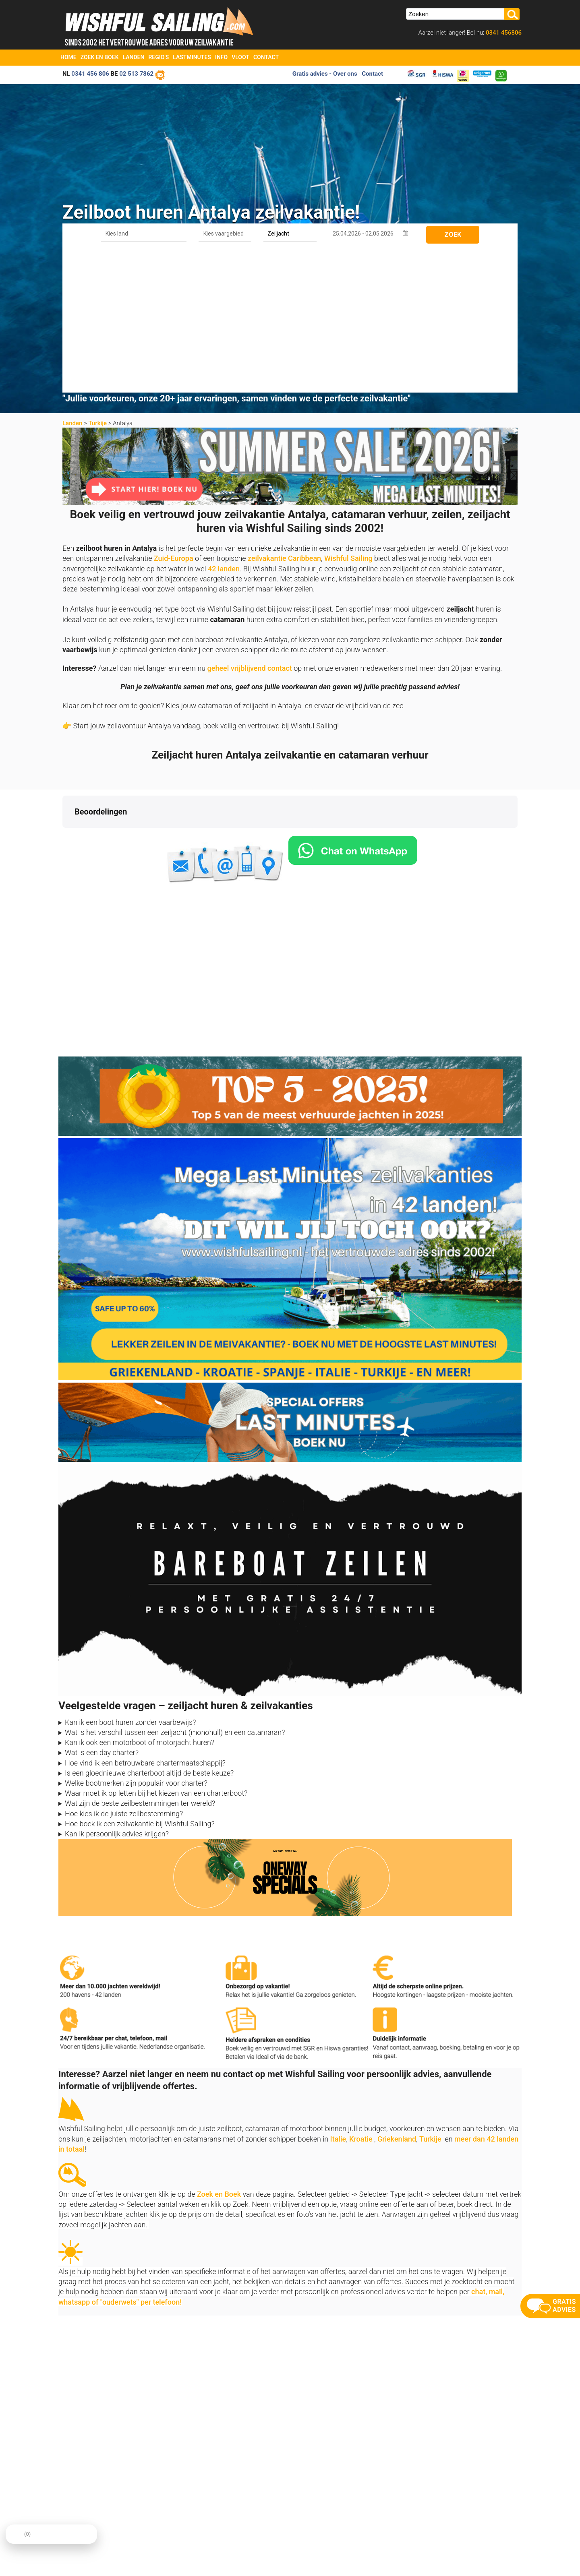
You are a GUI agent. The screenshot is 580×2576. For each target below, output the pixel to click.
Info (221, 57)
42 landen (224, 426)
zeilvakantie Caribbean (284, 415)
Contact (266, 57)
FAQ (294, 2531)
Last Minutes (305, 2501)
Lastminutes (192, 57)
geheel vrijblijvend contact (249, 525)
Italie (338, 1996)
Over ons (186, 2501)
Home (68, 57)
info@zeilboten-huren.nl (90, 2501)
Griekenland (396, 1996)
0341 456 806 (90, 73)
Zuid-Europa (173, 415)
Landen (134, 57)
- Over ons (343, 73)
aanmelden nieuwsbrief (450, 2489)
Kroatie (361, 1996)
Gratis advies (310, 73)
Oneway (299, 2511)
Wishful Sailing (348, 415)
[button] (62, 693)
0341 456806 (503, 32)
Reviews (185, 2521)
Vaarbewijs (189, 2531)
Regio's (158, 57)
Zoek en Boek (100, 57)
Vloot (240, 57)
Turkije (97, 280)
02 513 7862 (136, 73)
